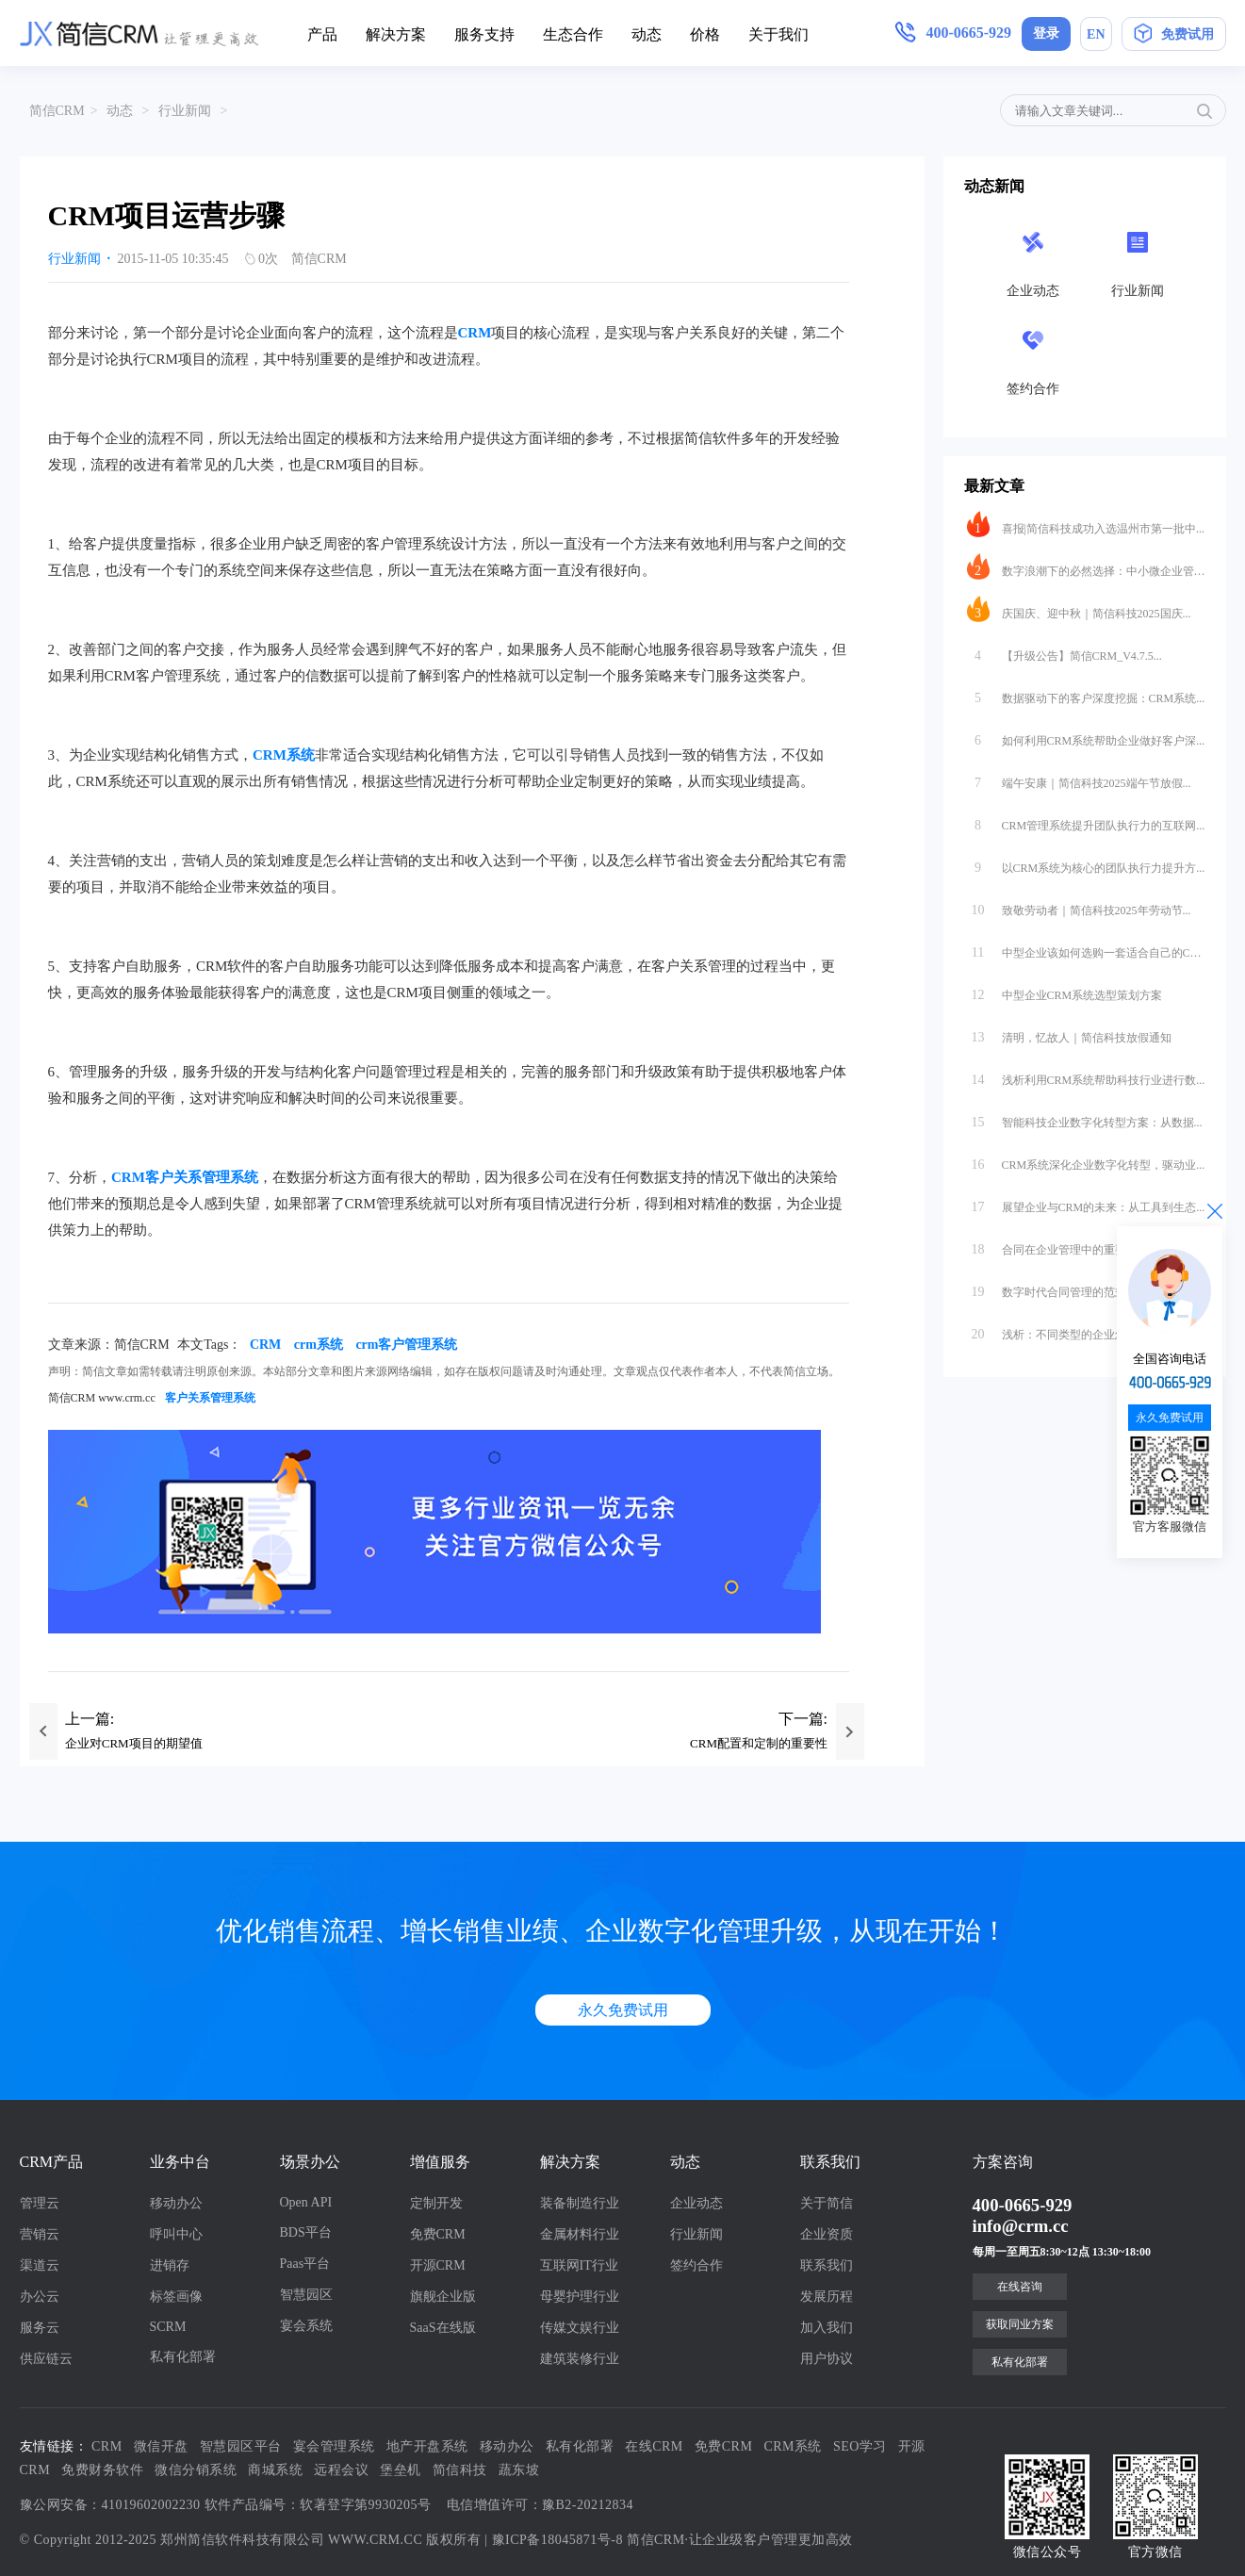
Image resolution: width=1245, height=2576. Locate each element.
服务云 (39, 2328)
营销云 (39, 2234)
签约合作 (696, 2265)
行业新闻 (184, 111)
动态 (646, 34)
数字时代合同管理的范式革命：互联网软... (1086, 1287)
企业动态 (696, 2203)
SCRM (168, 2327)
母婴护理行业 (579, 2296)
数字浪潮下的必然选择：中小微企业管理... (1086, 566)
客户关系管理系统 (210, 1397)
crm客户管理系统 (406, 1344)
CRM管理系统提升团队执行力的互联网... (1086, 821)
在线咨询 (1019, 2286)
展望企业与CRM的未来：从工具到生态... (1086, 1203)
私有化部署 (183, 2357)
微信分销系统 (196, 2470)
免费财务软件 (102, 2470)
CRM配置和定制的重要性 (758, 1743)
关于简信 (826, 2203)
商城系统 (275, 2470)
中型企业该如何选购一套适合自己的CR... (1086, 948)
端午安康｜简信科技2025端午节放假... (1079, 778)
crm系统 (318, 1344)
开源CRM (438, 2265)
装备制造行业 (579, 2203)
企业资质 (826, 2234)
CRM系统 (284, 755)
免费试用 (1174, 36)
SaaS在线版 (443, 2328)
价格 (705, 34)
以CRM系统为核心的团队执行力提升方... (1086, 863)
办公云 (39, 2296)
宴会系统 (306, 2326)
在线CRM (654, 2446)
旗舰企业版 (443, 2296)
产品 (322, 34)
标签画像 (176, 2296)
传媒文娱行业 (579, 2328)
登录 (1046, 33)
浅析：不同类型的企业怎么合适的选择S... (1086, 1330)
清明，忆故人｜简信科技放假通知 (1069, 1033)
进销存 (169, 2265)
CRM (475, 332)
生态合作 (573, 34)
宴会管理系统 (334, 2446)
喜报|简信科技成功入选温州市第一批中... (1085, 524)
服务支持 (484, 34)
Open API (306, 2202)
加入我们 (826, 2328)
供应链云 (46, 2359)
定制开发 (436, 2203)
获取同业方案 (1020, 2324)
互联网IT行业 (579, 2265)
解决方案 (396, 34)
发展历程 (826, 2296)
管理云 (39, 2203)
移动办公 (176, 2203)
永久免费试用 (623, 2010)
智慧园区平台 (241, 2446)
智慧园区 (306, 2295)
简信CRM (57, 111)
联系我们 (826, 2265)
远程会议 (341, 2470)
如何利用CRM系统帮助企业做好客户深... (1086, 736)
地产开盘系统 (427, 2446)
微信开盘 (161, 2446)
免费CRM (438, 2234)
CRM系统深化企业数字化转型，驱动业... (1086, 1160)
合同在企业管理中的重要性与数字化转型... (1086, 1245)
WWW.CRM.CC (375, 2540)
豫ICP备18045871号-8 (557, 2540)
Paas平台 (305, 2263)
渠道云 (39, 2265)
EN (1096, 34)
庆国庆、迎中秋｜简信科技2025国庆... (1079, 609)
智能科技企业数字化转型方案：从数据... (1085, 1118)
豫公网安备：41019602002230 (110, 2505)
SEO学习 (860, 2446)
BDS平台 (306, 2232)
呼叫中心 (176, 2234)
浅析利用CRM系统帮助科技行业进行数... (1086, 1075)
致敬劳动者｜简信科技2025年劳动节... (1079, 906)
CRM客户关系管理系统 (184, 1177)
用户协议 (826, 2359)
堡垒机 (400, 2470)
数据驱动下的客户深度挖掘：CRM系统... (1086, 694)
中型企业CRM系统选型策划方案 (1065, 990)
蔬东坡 (519, 2470)
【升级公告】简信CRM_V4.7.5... (1064, 651)
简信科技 (460, 2470)
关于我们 (778, 34)
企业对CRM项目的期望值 (134, 1743)
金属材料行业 (579, 2234)
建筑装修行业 (579, 2359)
